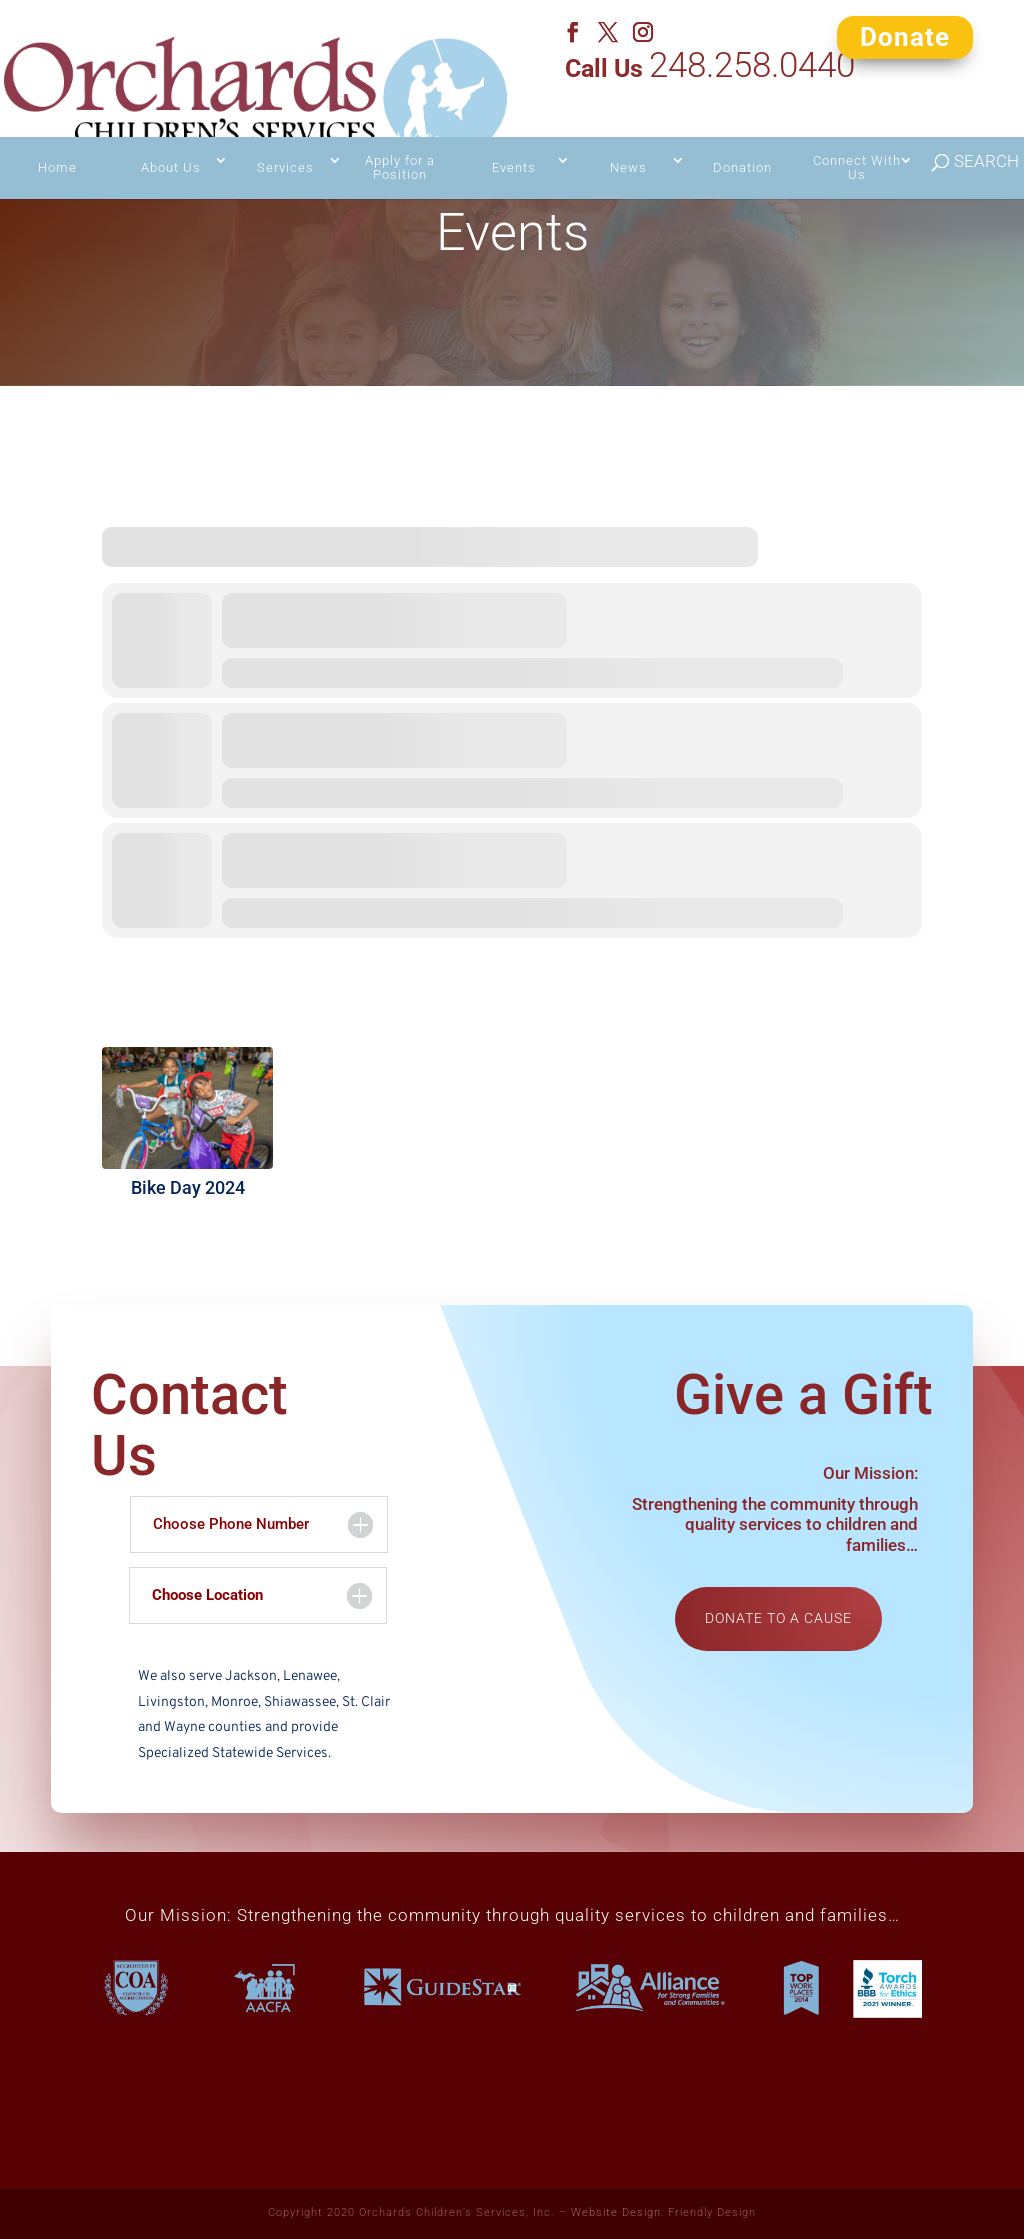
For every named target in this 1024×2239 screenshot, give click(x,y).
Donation (742, 130)
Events (514, 130)
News (628, 130)
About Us (171, 130)
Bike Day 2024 (188, 1187)
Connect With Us (857, 130)
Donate (905, 36)
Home (57, 130)
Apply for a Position (400, 130)
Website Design (616, 2212)
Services (285, 130)
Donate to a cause (778, 1618)
